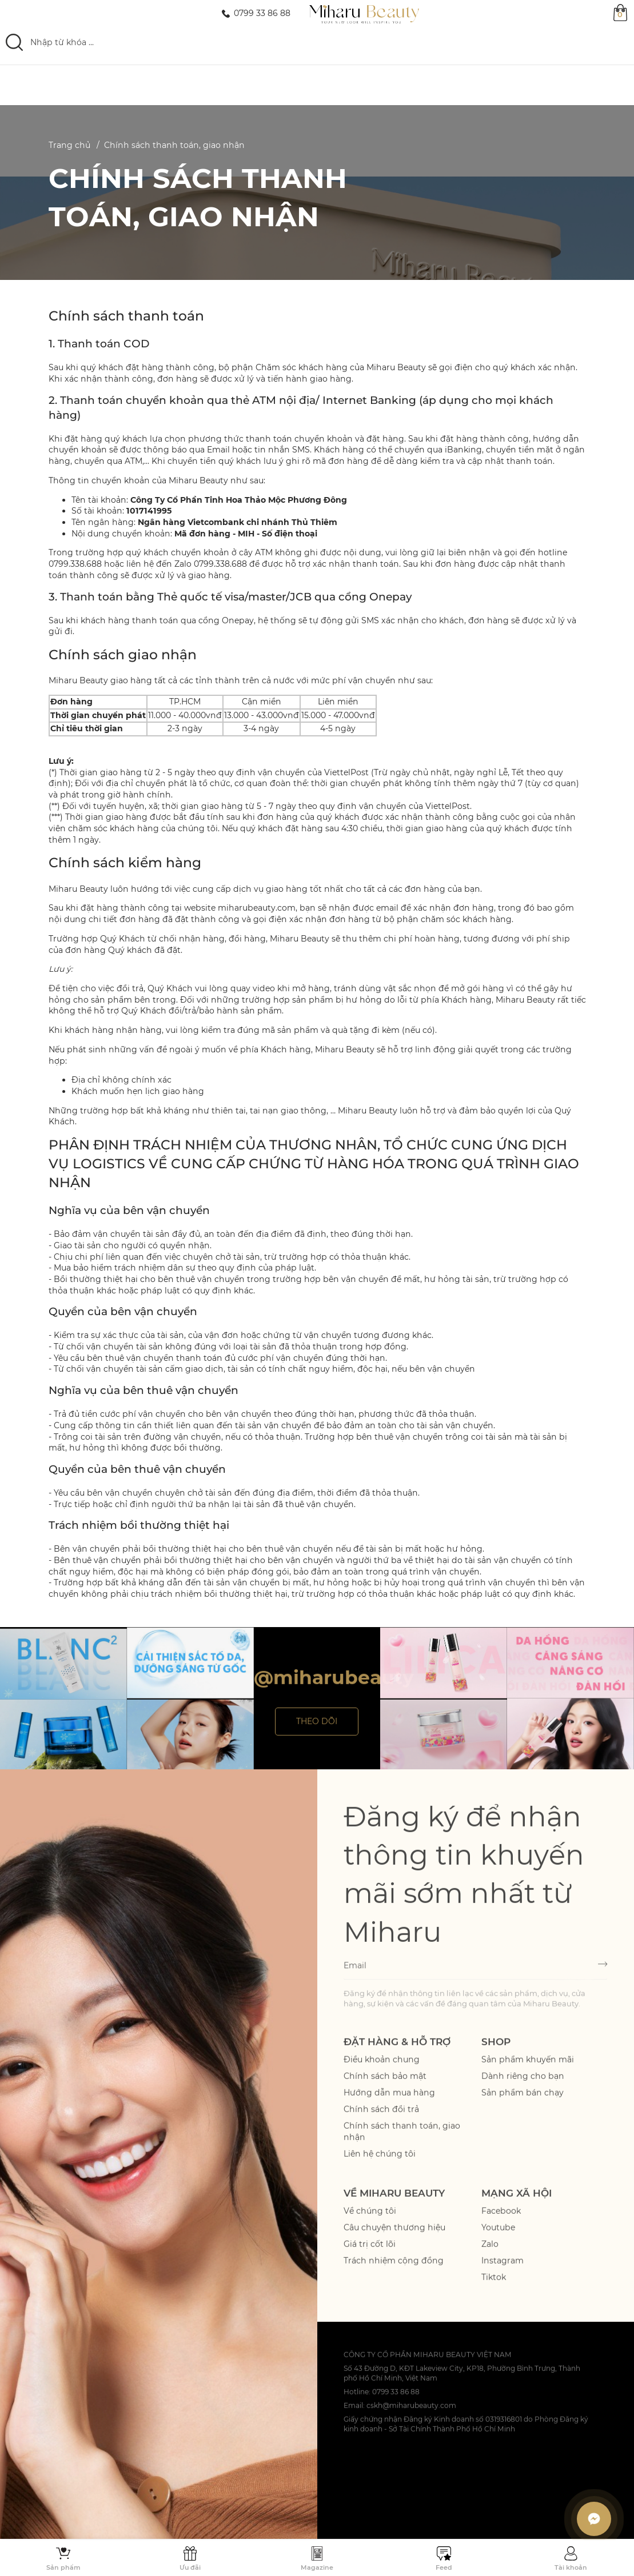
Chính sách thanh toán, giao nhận (174, 145)
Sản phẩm (63, 2567)
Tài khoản (571, 2567)
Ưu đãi (190, 2567)
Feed (444, 2567)
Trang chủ (69, 145)
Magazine (317, 2567)
